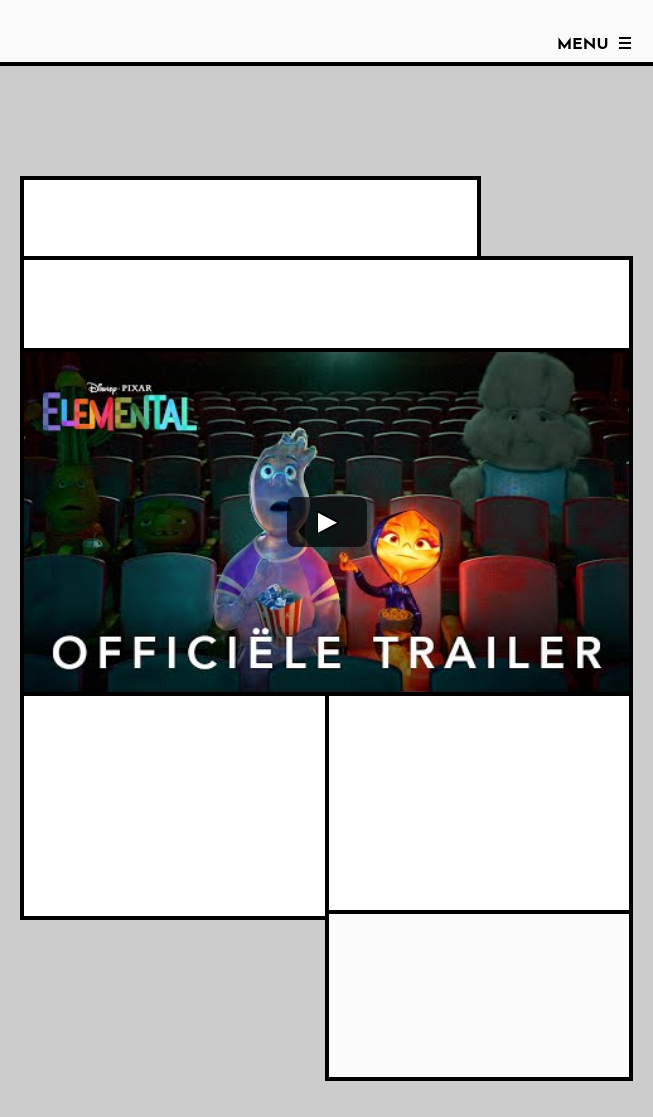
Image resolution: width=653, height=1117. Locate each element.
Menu (583, 45)
